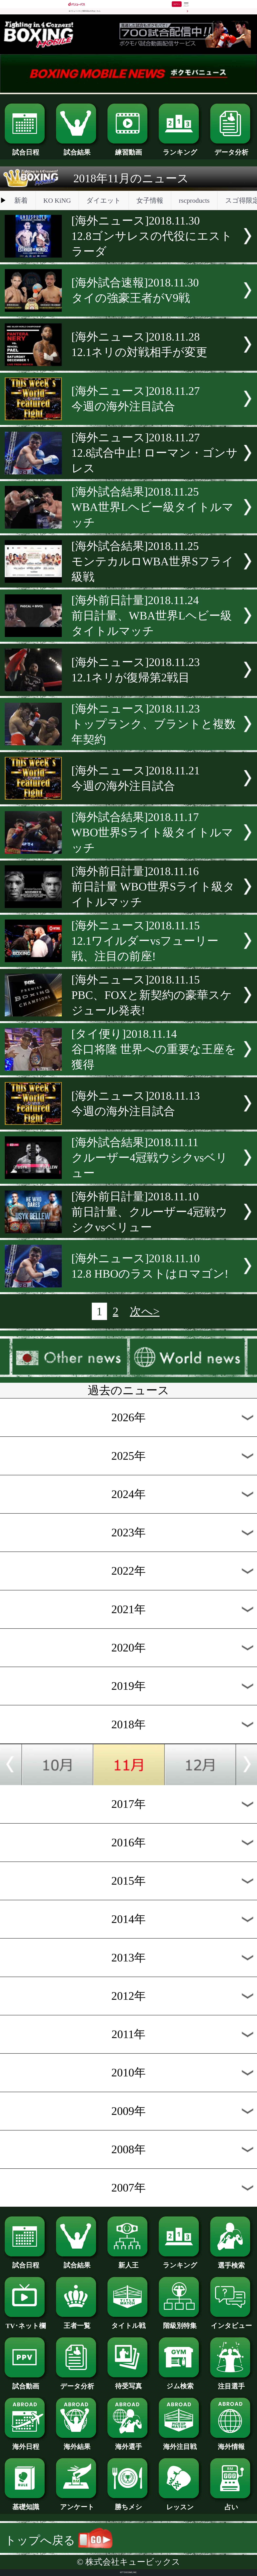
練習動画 (128, 149)
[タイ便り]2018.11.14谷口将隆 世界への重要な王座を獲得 (153, 1049)
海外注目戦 (180, 2443)
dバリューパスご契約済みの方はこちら (84, 11)
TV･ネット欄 (25, 2322)
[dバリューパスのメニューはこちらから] (186, 4)
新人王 (128, 2262)
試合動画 (25, 2383)
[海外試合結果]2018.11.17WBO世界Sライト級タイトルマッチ (152, 832)
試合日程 (25, 149)
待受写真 (128, 2383)
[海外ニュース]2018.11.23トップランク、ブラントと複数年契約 (153, 724)
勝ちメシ (128, 2504)
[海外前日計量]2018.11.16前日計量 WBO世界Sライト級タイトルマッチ (153, 886)
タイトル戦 (128, 2322)
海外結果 (77, 2443)
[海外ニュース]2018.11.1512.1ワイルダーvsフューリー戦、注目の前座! (145, 941)
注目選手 (231, 2383)
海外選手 (128, 2443)
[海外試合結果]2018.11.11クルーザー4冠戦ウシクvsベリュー (149, 1157)
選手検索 (231, 2262)
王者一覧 (77, 2322)
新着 (21, 200)
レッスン (180, 2504)
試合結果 (77, 149)
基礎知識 (25, 2504)
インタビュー (231, 2322)
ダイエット (103, 200)
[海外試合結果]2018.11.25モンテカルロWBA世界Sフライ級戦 (152, 561)
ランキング (180, 149)
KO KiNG (57, 200)
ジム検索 (180, 2383)
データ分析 (231, 149)
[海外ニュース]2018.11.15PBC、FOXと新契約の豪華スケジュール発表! (151, 995)
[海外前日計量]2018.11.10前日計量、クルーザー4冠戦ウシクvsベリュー (149, 1212)
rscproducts (194, 200)
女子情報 (149, 200)
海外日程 (25, 2443)
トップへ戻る (58, 2540)
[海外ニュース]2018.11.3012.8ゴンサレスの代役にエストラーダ (151, 236)
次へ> (144, 1311)
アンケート (77, 2504)
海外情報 (231, 2443)
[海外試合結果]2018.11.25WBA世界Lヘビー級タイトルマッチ (152, 507)
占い (231, 2504)
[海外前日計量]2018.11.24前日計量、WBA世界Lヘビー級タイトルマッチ (151, 615)
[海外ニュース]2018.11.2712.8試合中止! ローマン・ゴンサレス (154, 453)
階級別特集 (180, 2322)
